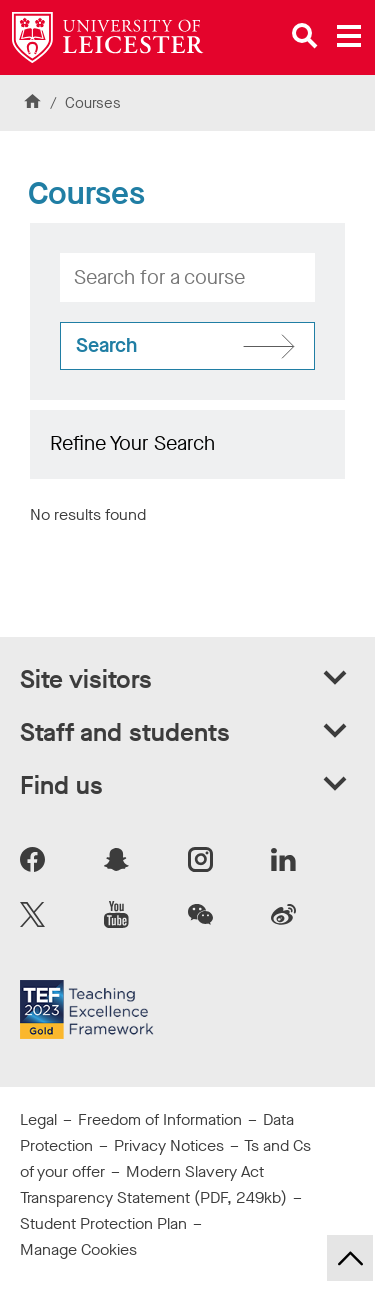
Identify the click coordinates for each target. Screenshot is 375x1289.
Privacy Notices (169, 1145)
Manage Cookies (78, 1249)
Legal (38, 1119)
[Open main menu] (349, 36)
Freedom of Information (160, 1119)
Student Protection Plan (103, 1223)
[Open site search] (305, 36)
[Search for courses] (187, 346)
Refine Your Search (132, 443)
